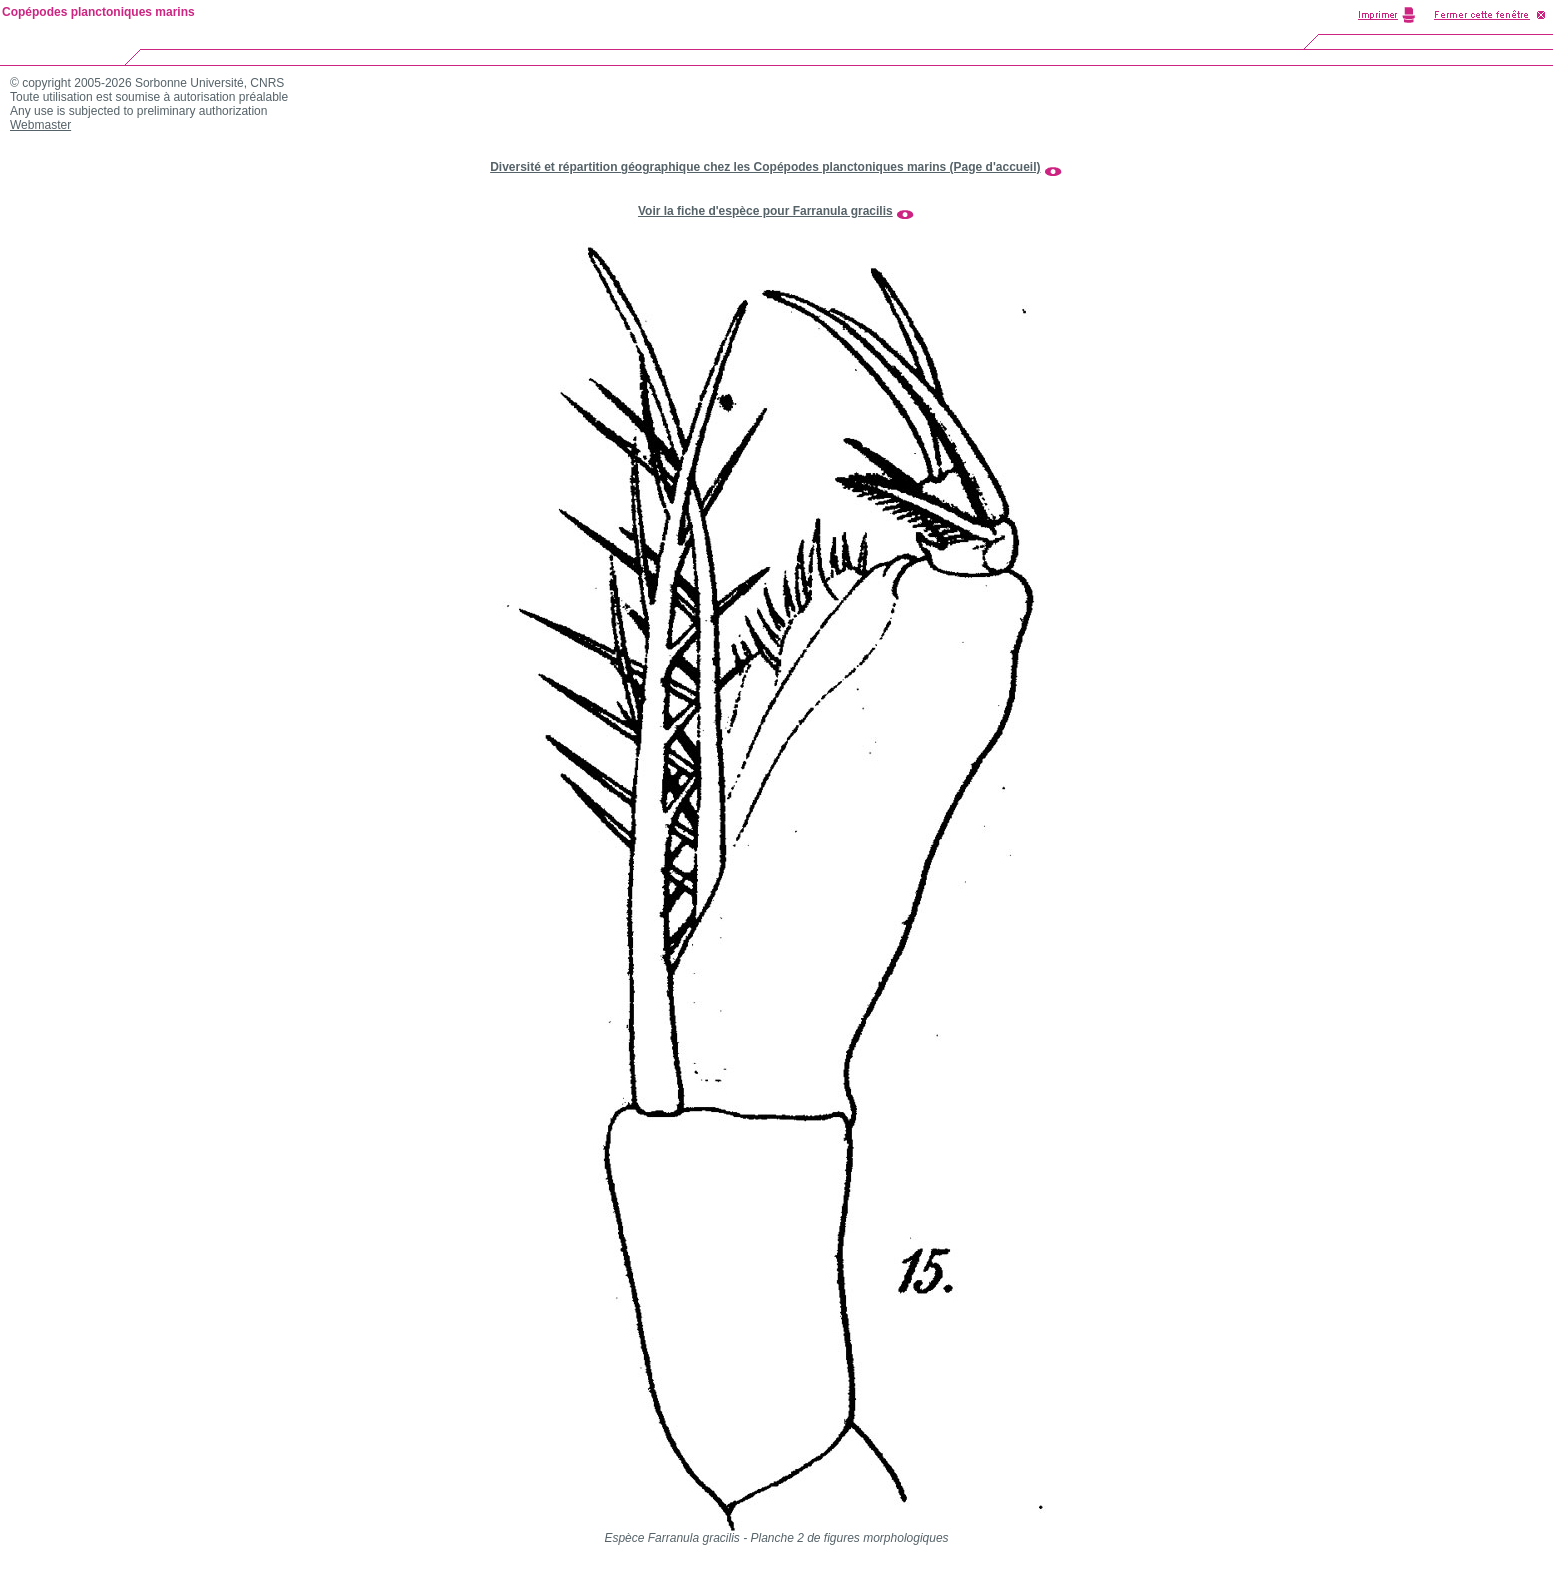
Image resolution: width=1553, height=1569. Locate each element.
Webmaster (40, 125)
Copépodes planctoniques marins (98, 12)
